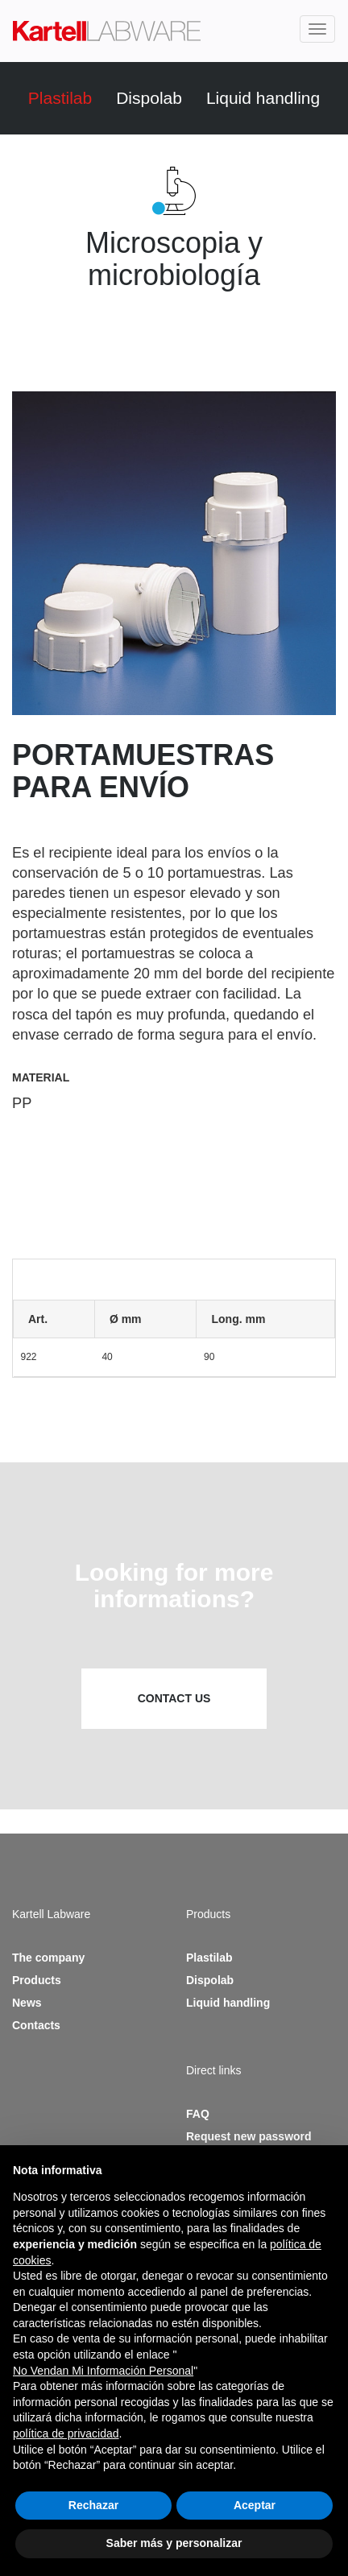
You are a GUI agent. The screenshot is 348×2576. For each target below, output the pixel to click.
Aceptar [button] (255, 2505)
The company (48, 1957)
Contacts (36, 2025)
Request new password (249, 2136)
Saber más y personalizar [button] (174, 2543)
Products (36, 1980)
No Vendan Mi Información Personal (103, 2370)
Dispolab (149, 98)
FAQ (197, 2113)
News (27, 2002)
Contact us (174, 1698)
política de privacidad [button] (66, 2433)
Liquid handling (263, 98)
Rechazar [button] (93, 2505)
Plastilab (60, 98)
